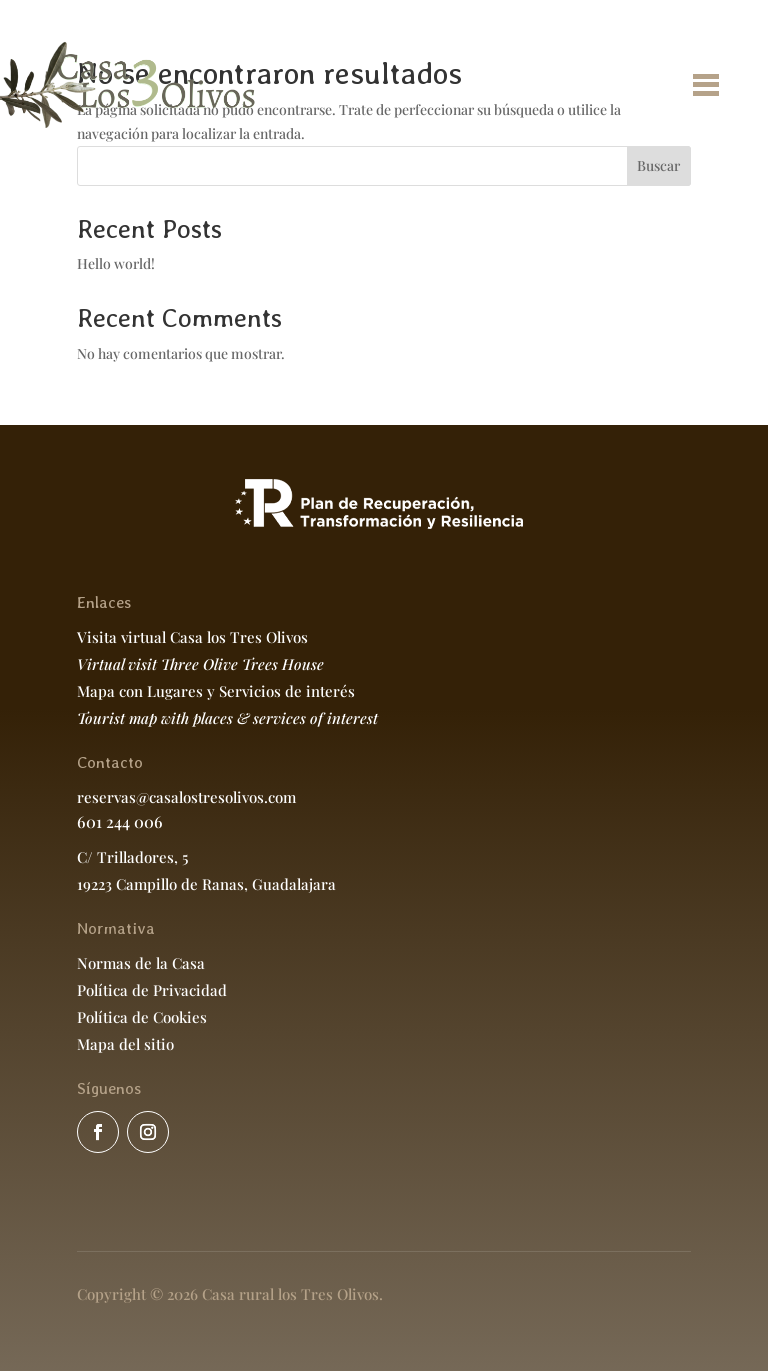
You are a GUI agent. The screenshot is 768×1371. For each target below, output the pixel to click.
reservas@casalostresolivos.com (186, 797)
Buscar (658, 165)
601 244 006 (120, 821)
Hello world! (116, 263)
